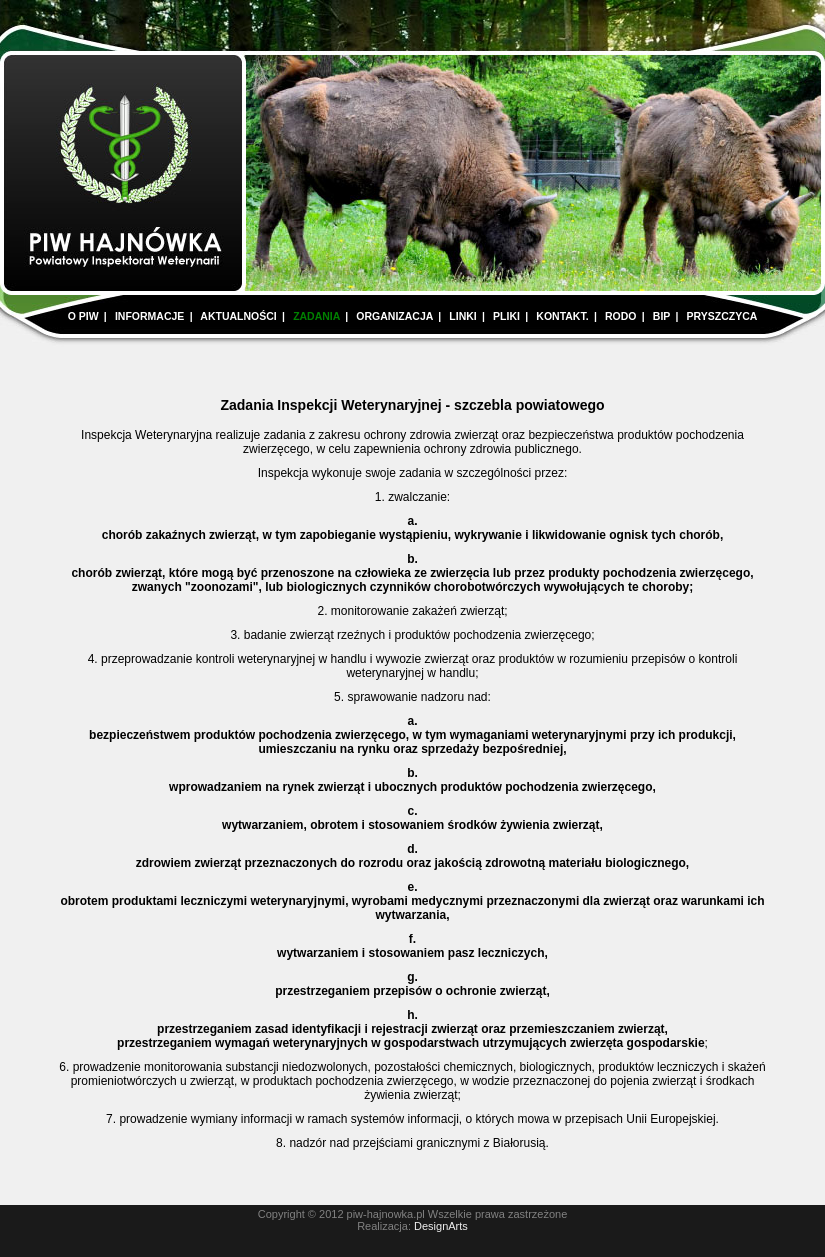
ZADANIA (316, 316)
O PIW (83, 316)
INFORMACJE (149, 316)
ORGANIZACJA (394, 316)
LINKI (462, 316)
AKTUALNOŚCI (238, 316)
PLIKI (506, 316)
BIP (661, 316)
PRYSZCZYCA (722, 316)
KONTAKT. (562, 316)
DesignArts (441, 1226)
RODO (621, 316)
